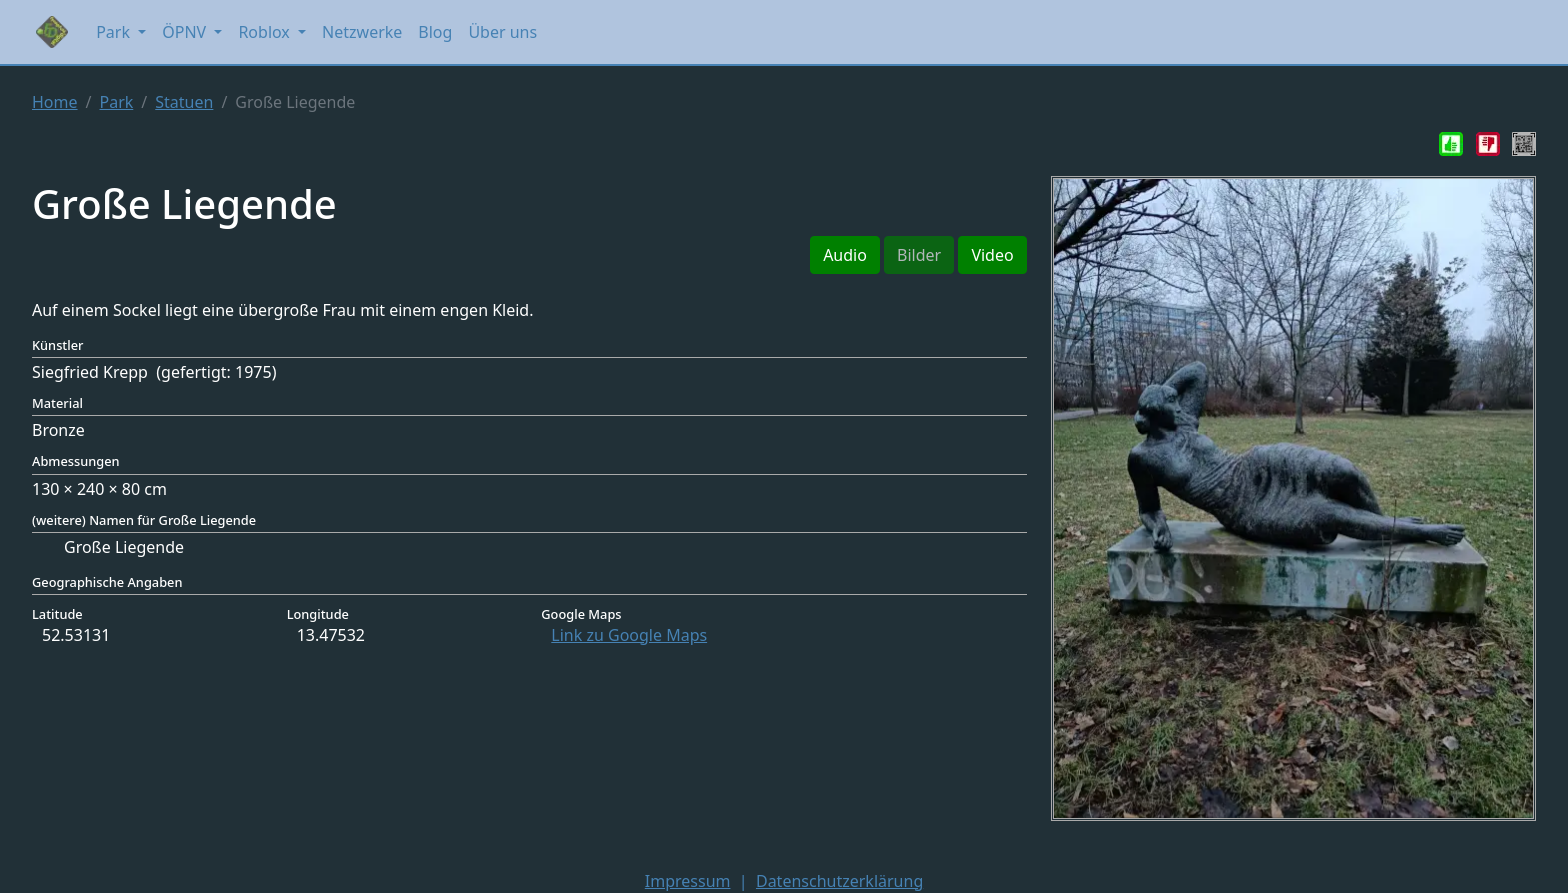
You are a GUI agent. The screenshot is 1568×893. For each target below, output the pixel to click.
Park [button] (115, 32)
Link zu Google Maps (629, 635)
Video (992, 255)
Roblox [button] (266, 32)
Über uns (502, 32)
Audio (845, 255)
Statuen (184, 102)
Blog (435, 32)
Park (116, 102)
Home (55, 102)
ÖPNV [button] (186, 32)
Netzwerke (362, 32)
